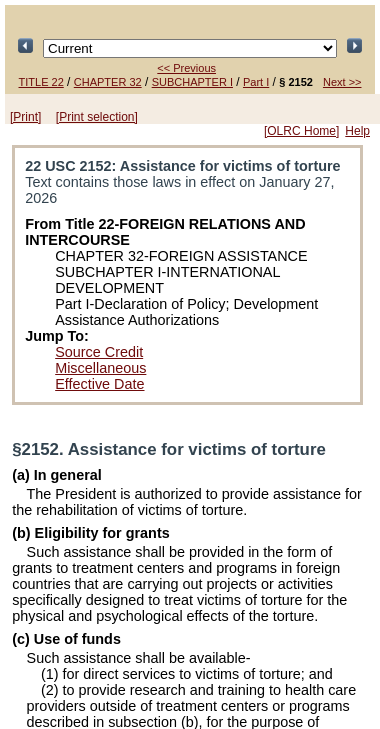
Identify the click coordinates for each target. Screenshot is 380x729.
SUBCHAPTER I (192, 82)
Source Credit (99, 352)
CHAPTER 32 (108, 82)
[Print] (25, 117)
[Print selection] (97, 117)
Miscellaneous (100, 368)
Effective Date (99, 384)
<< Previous (186, 68)
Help (357, 131)
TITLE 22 (41, 82)
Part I (256, 82)
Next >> (342, 82)
